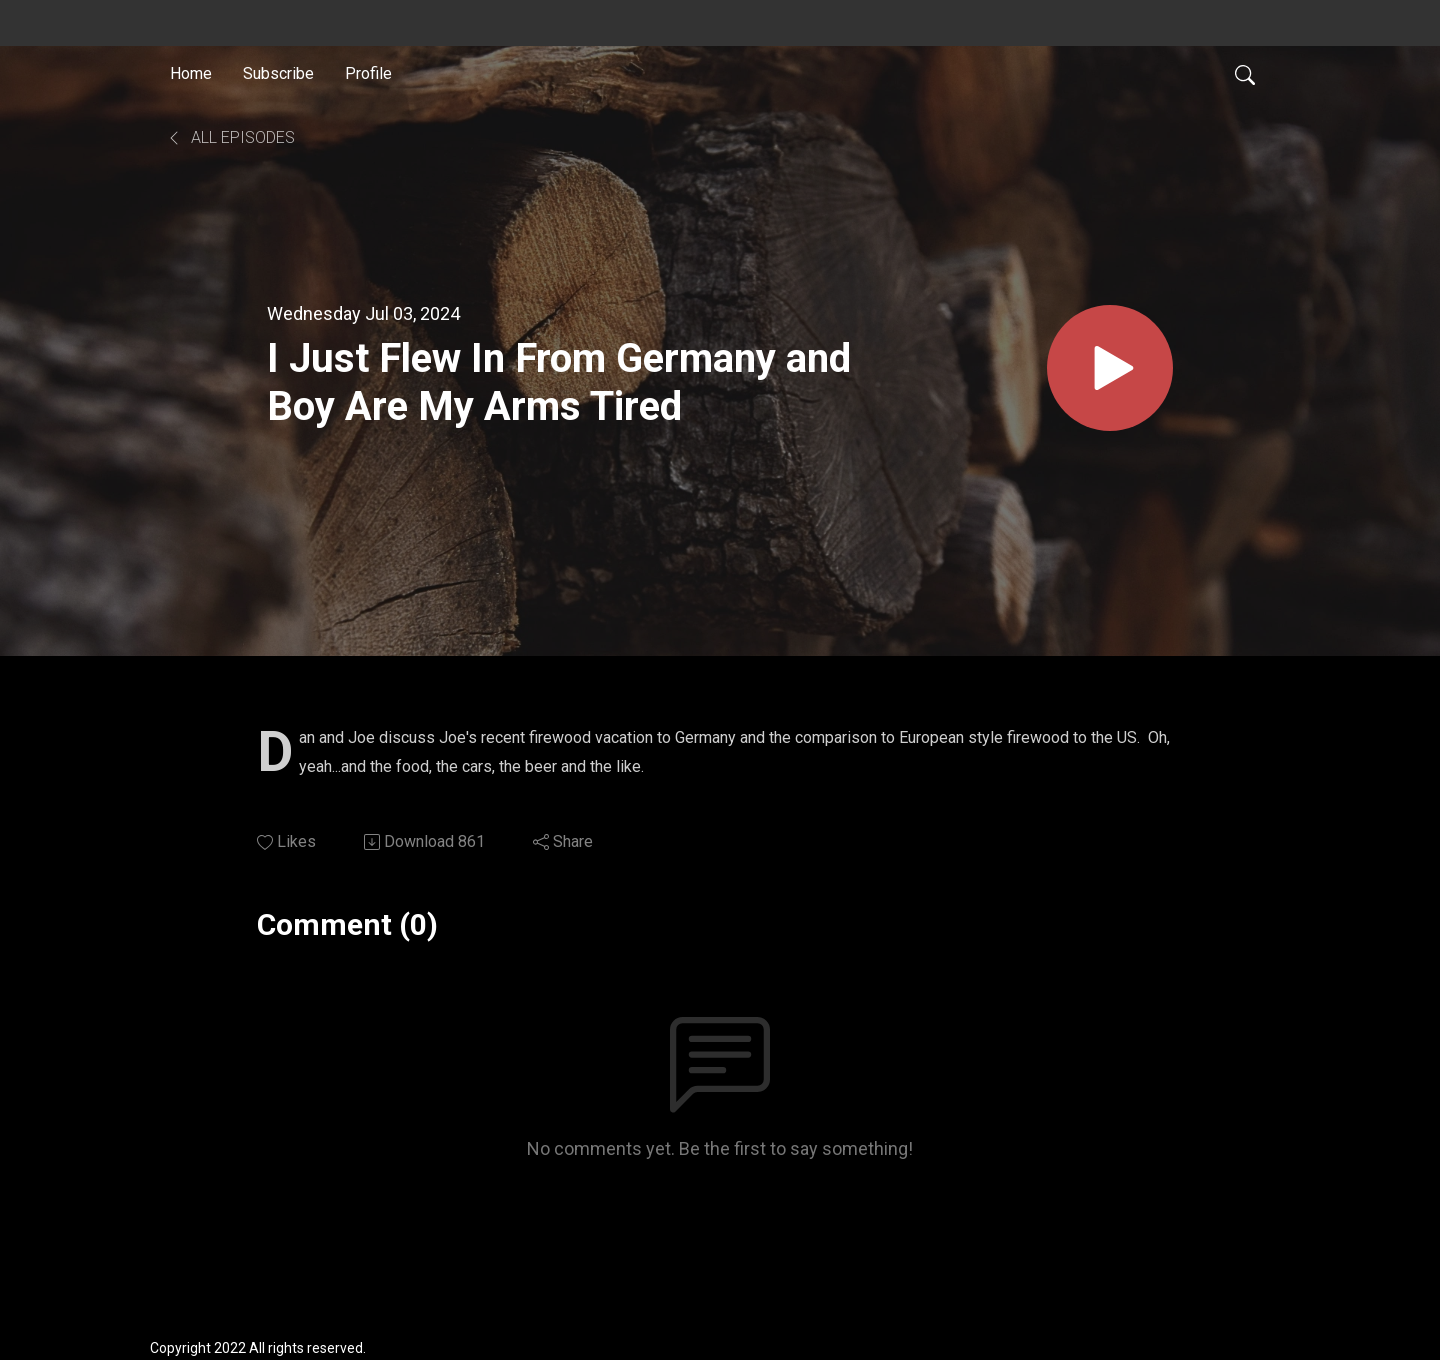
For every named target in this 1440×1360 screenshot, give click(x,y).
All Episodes (230, 137)
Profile (368, 73)
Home (191, 73)
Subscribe (278, 73)
